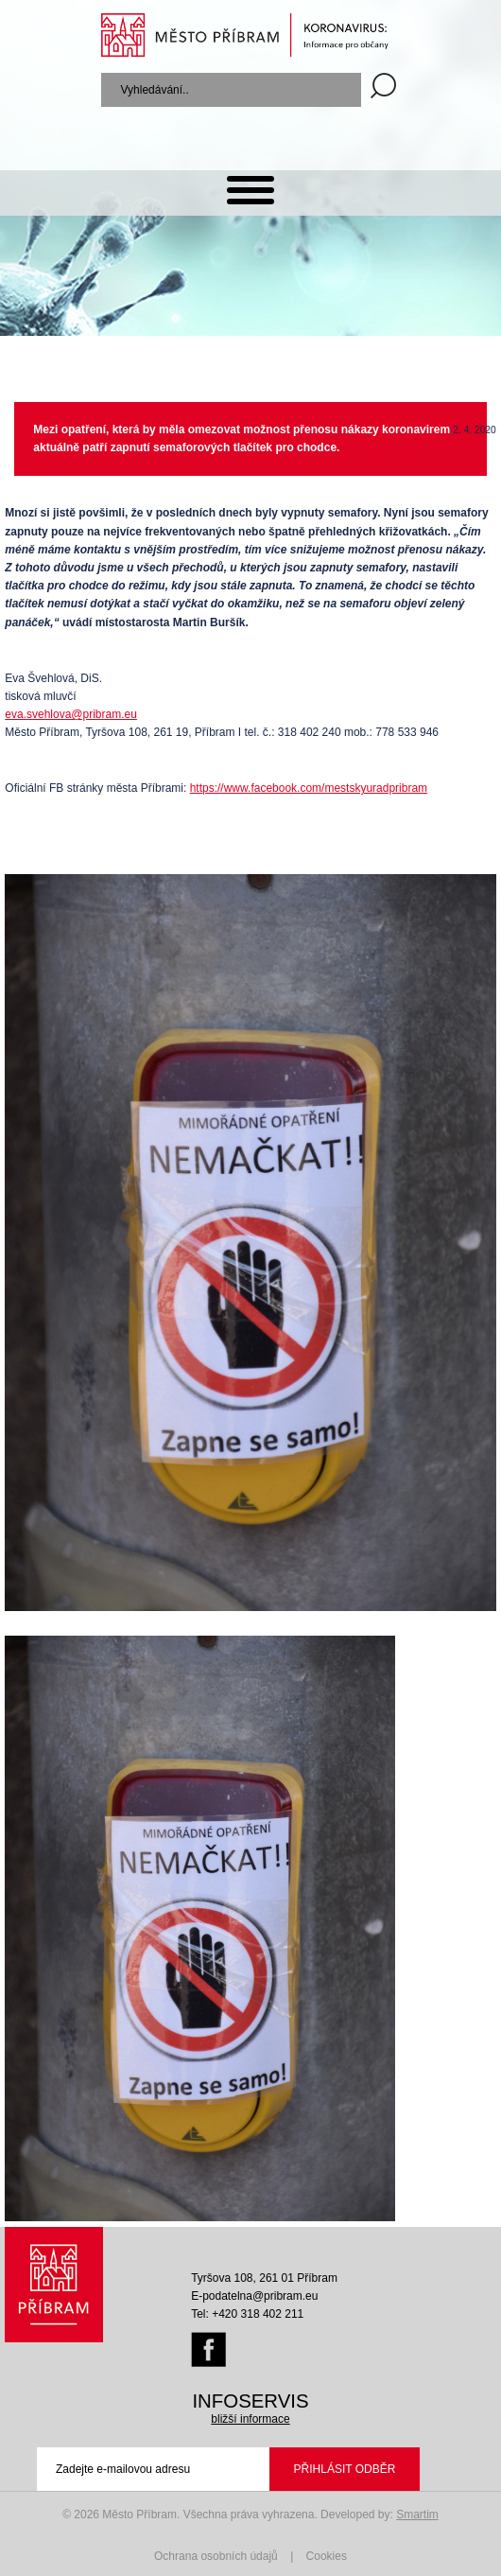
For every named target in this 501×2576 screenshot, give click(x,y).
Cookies (326, 2556)
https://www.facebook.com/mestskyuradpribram (308, 788)
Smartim (417, 2514)
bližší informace (250, 2419)
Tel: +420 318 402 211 (247, 2314)
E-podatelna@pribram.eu (254, 2296)
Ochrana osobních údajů (216, 2556)
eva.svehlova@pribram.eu (71, 714)
